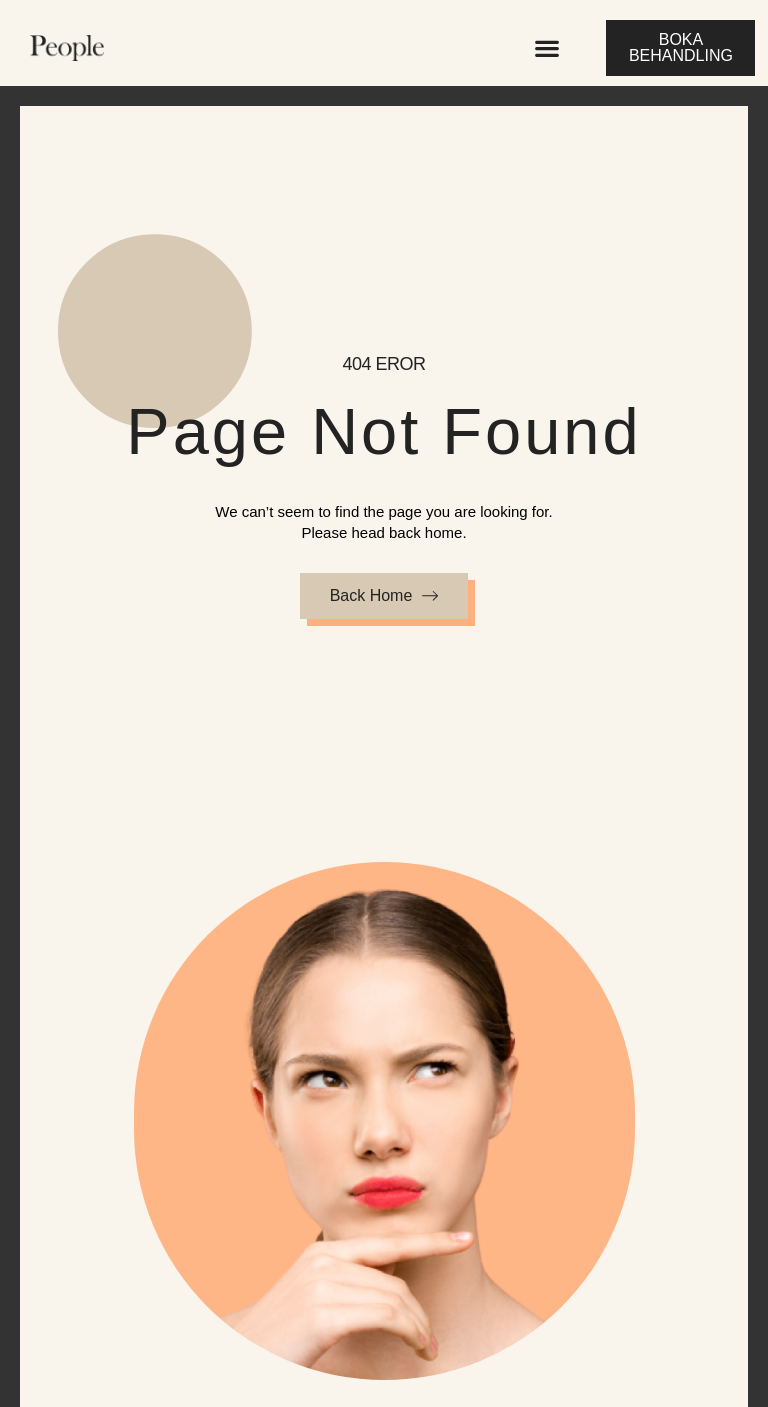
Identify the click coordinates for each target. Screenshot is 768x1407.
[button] (546, 48)
